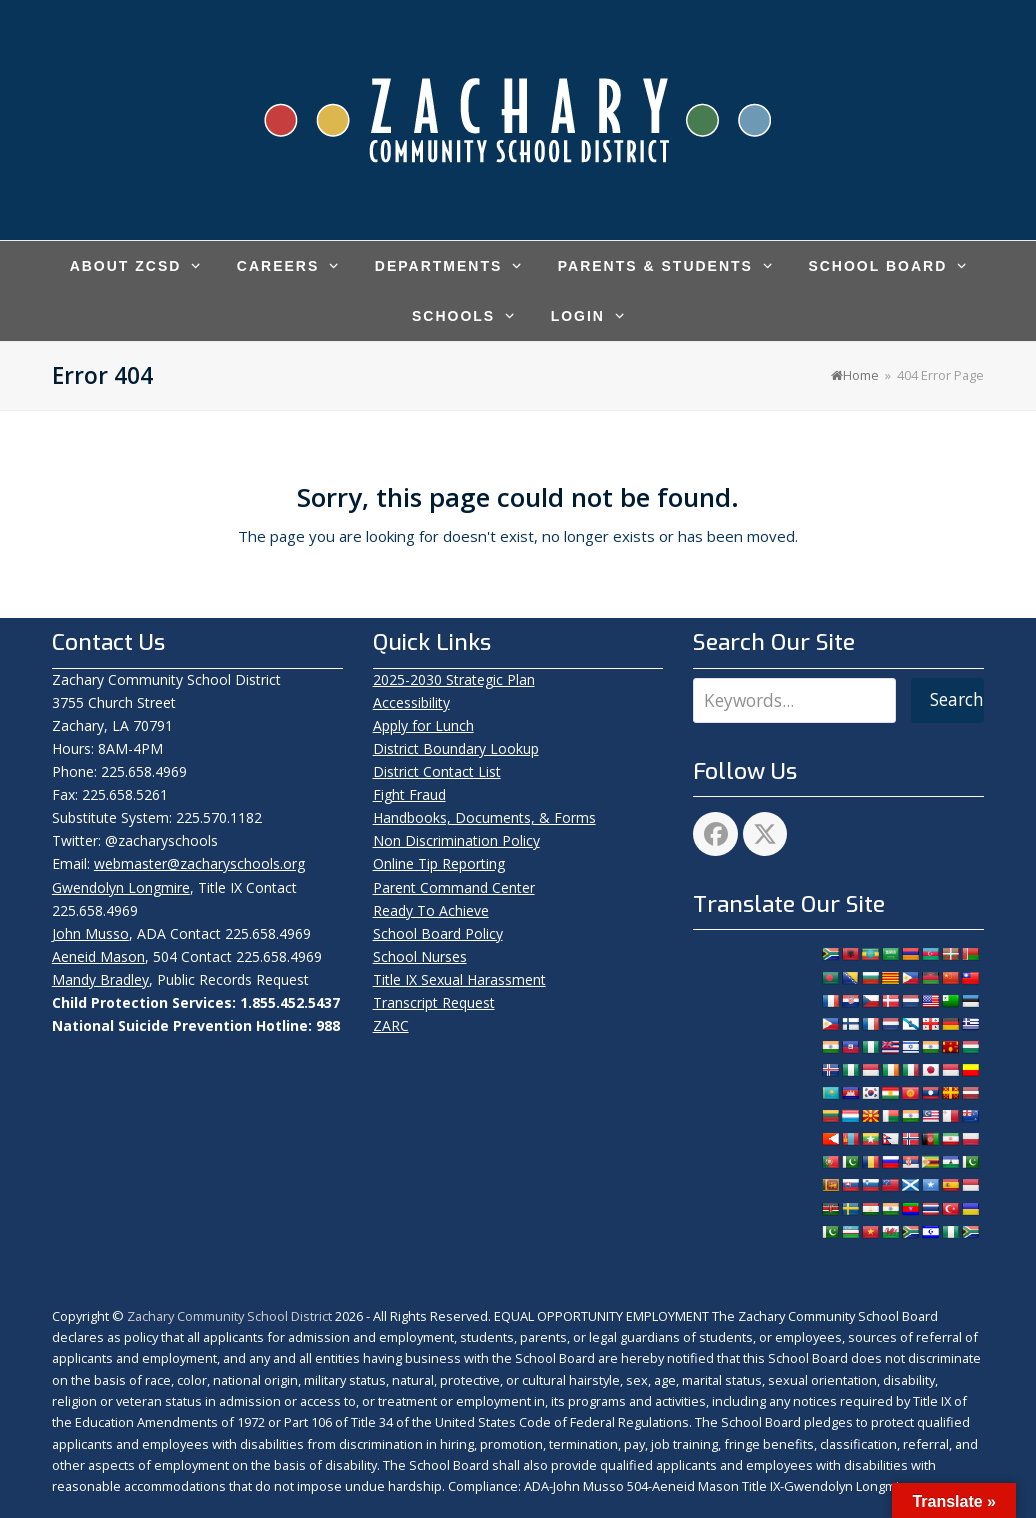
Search (957, 699)
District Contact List (437, 771)
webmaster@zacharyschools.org (199, 863)
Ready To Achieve (431, 910)
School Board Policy (438, 933)
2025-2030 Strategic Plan (454, 679)
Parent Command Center (454, 887)
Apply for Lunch (423, 725)
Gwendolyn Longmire (121, 887)
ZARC (391, 1025)
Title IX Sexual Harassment (459, 979)
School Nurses (420, 956)
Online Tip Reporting (439, 863)
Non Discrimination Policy (456, 840)
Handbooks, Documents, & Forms (484, 817)
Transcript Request (434, 1002)
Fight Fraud (409, 794)
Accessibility (411, 702)
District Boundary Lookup (456, 748)
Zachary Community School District (231, 1316)
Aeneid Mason (98, 956)
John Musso (90, 933)
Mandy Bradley (100, 979)
